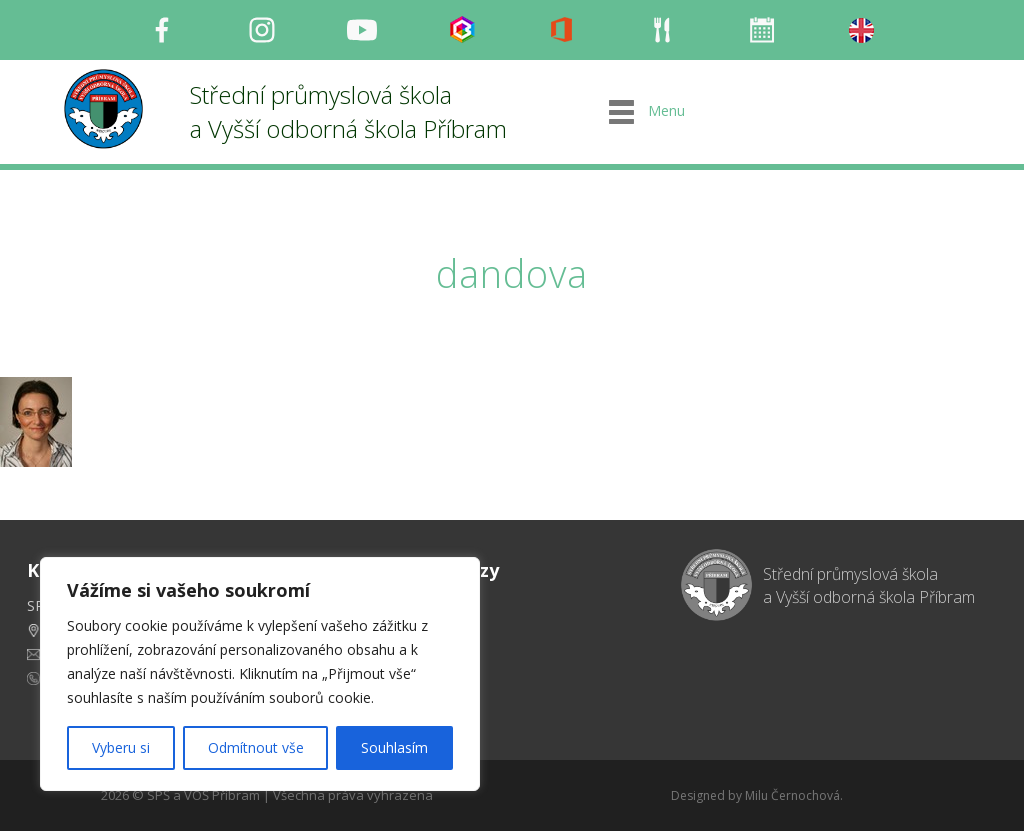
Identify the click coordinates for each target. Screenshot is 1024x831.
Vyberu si (121, 747)
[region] (260, 674)
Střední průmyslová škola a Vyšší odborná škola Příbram (348, 111)
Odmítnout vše (256, 747)
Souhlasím (394, 747)
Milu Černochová (792, 795)
